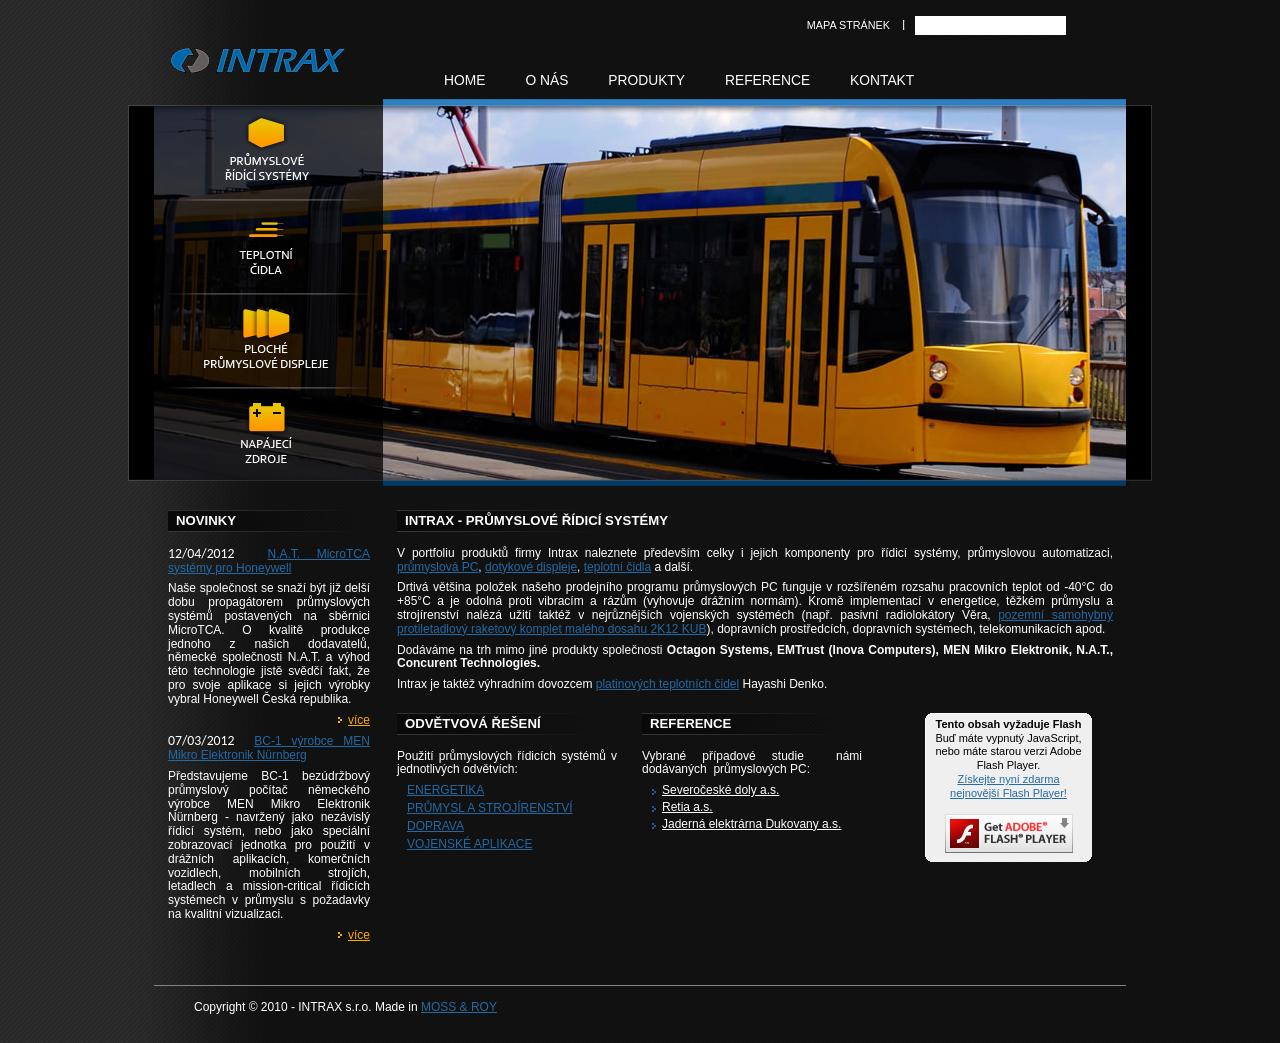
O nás (546, 80)
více (359, 720)
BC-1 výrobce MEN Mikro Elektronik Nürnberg (269, 748)
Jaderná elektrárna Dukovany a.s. (751, 824)
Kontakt (882, 80)
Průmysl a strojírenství (490, 808)
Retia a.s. (687, 807)
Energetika (445, 790)
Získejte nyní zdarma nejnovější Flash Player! (1008, 786)
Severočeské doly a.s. (720, 790)
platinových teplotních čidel (667, 684)
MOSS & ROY (459, 1007)
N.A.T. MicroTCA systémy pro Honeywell (269, 561)
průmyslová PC (437, 567)
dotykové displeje (531, 567)
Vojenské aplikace (469, 844)
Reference (767, 80)
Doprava (435, 826)
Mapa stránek (848, 25)
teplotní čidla (617, 567)
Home (464, 80)
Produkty (646, 80)
